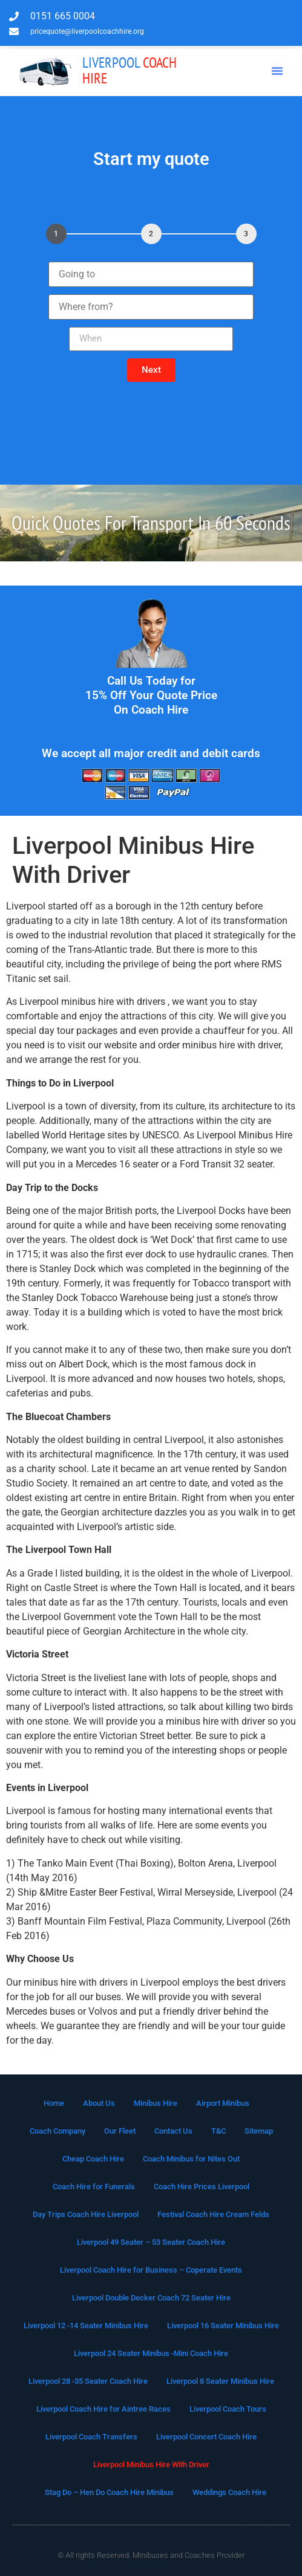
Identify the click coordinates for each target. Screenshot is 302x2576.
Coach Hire (129, 70)
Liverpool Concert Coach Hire (206, 2436)
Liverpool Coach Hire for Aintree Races (103, 2408)
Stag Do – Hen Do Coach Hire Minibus (109, 2492)
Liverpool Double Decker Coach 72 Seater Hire (151, 2297)
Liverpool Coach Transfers (91, 2436)
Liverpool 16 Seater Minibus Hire (223, 2325)
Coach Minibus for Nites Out (191, 2158)
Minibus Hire (155, 2103)
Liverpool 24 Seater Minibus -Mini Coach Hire (151, 2353)
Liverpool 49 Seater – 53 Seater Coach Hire (151, 2242)
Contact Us (173, 2130)
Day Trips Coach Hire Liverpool (86, 2214)
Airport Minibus (222, 2103)
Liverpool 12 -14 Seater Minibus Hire (86, 2325)
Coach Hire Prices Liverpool (201, 2186)
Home (54, 2103)
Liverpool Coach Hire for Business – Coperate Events (151, 2269)
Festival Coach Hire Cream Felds (213, 2214)
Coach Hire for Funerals (94, 2186)
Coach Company (57, 2130)
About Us (99, 2103)
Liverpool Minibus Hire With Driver (151, 2464)
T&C (218, 2130)
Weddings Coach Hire (229, 2492)
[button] (277, 71)
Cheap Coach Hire (93, 2158)
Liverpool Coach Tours (227, 2408)
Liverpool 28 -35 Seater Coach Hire (88, 2381)
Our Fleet (120, 2130)
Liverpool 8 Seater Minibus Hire (220, 2381)
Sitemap (259, 2130)
